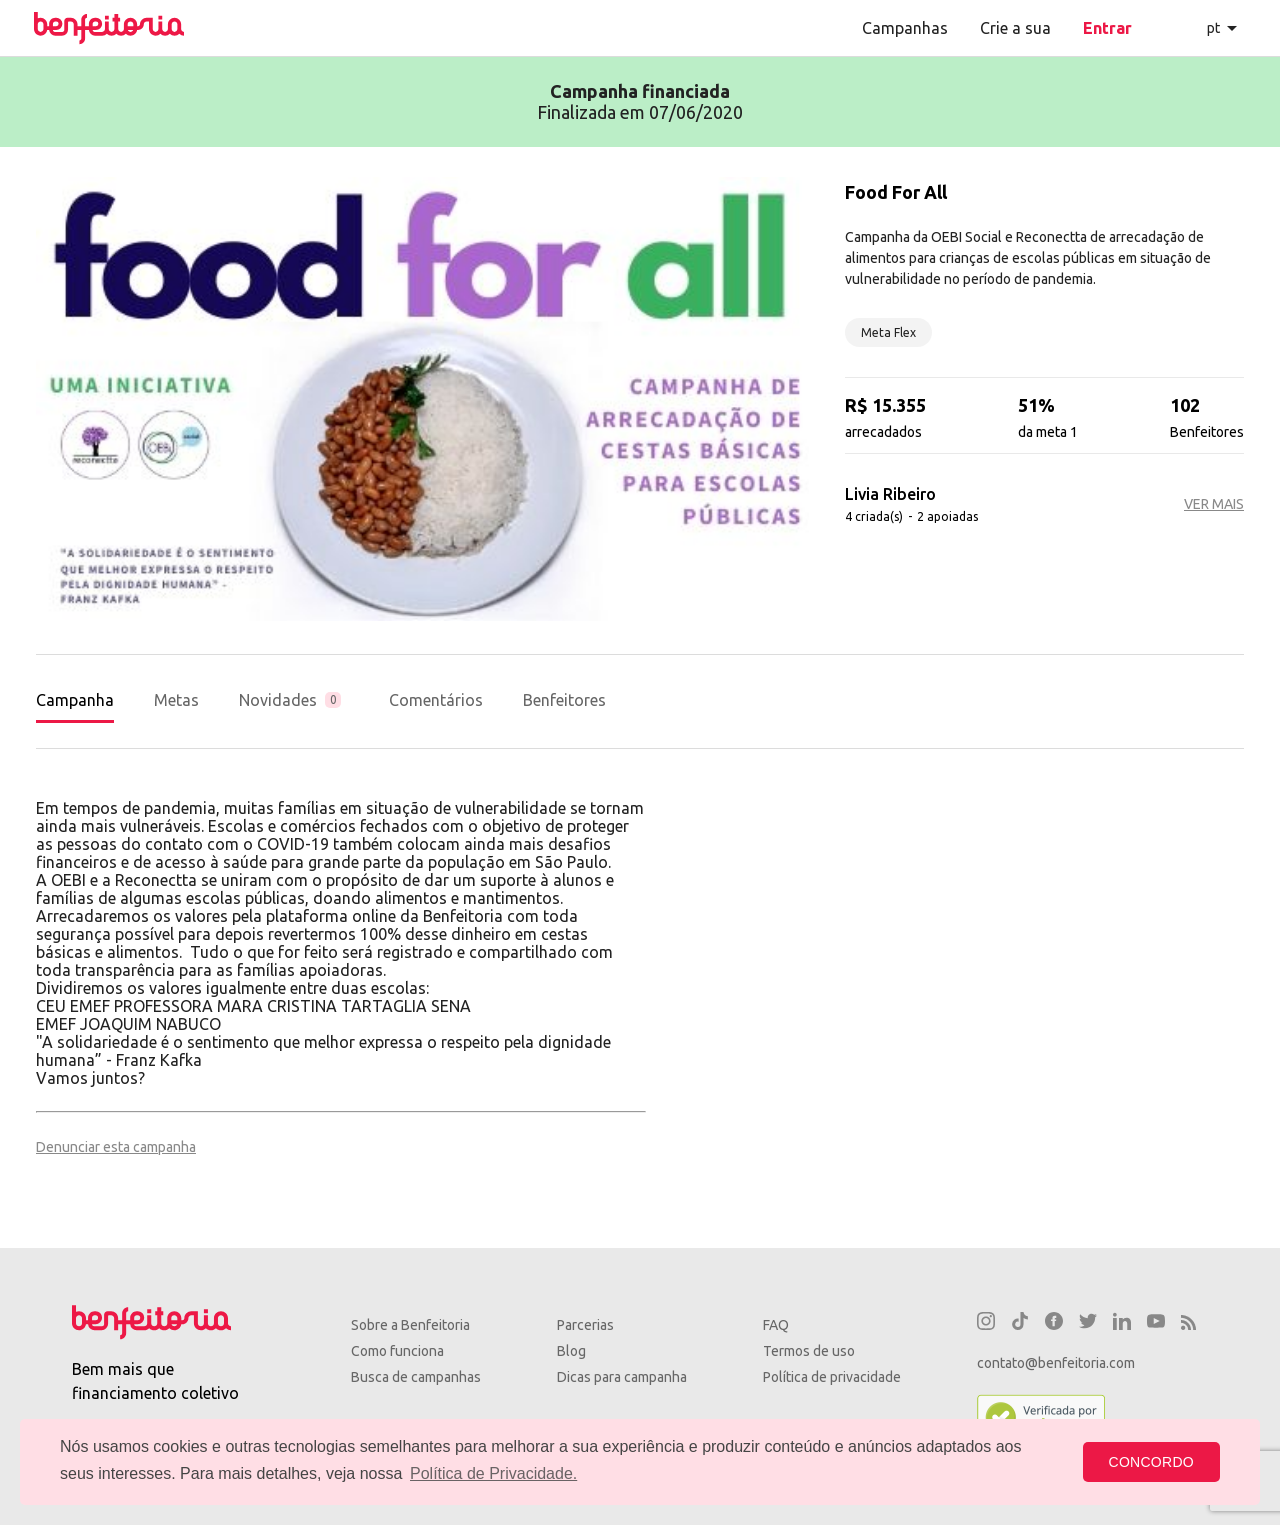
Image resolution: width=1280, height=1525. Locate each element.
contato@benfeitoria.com (1056, 1363)
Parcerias (585, 1325)
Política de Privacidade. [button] (493, 1473)
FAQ (776, 1325)
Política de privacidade (832, 1377)
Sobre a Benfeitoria (410, 1325)
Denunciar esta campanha (116, 1147)
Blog (571, 1351)
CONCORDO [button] (1151, 1462)
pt (1214, 28)
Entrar (1107, 28)
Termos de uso (809, 1351)
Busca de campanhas (416, 1377)
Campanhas (905, 28)
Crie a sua (1015, 28)
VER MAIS (1214, 504)
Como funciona (397, 1351)
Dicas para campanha (622, 1377)
